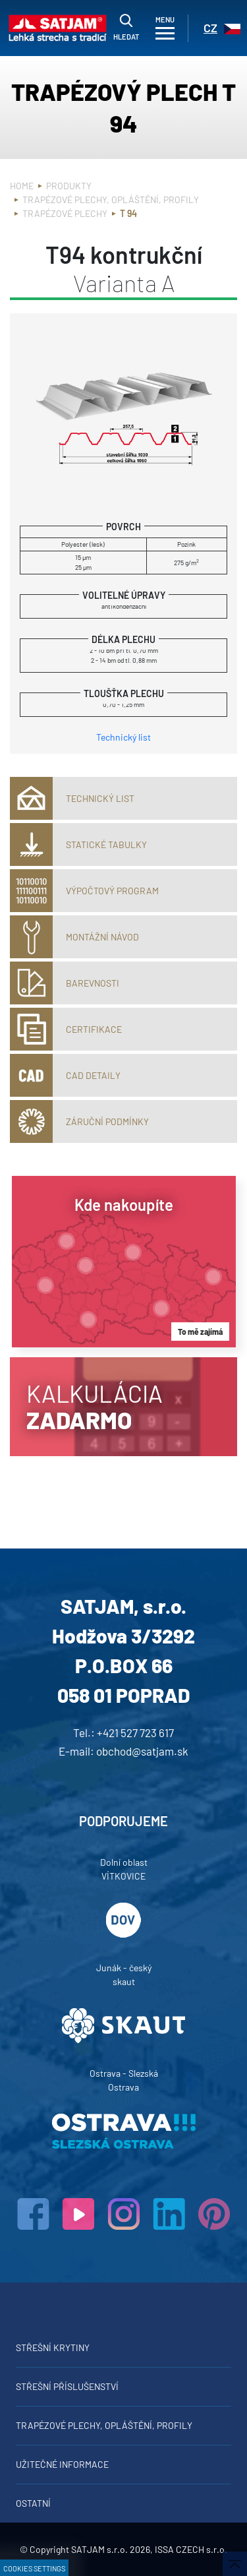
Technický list (123, 737)
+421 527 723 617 (135, 1732)
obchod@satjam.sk (142, 1751)
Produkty (69, 185)
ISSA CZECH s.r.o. (191, 2549)
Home (22, 185)
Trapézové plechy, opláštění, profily (110, 199)
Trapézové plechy (64, 213)
